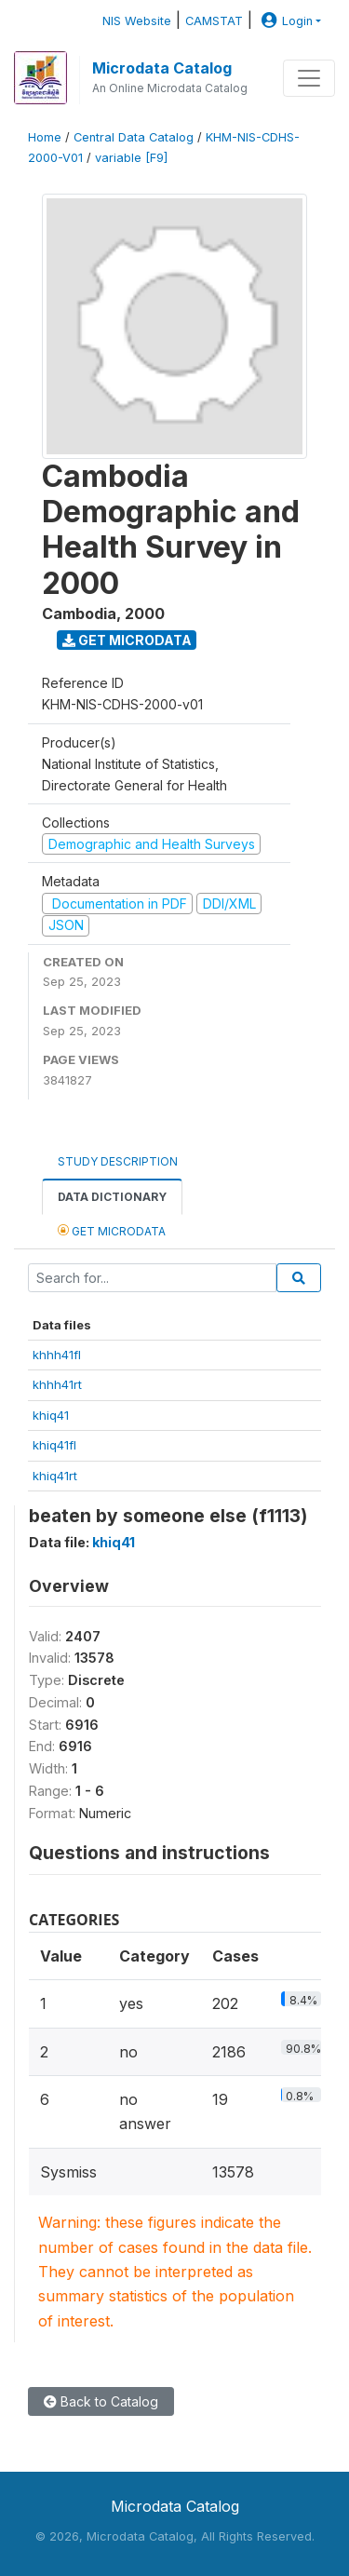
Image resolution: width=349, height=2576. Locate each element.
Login (285, 21)
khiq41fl (54, 1444)
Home (44, 137)
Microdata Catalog (162, 68)
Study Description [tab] (118, 1161)
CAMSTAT (214, 21)
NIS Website (136, 21)
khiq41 (51, 1415)
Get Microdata (127, 640)
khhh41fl (57, 1354)
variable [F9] (131, 158)
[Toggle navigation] (309, 78)
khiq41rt (55, 1475)
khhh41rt (57, 1384)
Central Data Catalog (134, 137)
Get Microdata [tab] (112, 1230)
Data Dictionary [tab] (112, 1197)
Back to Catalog (101, 2401)
